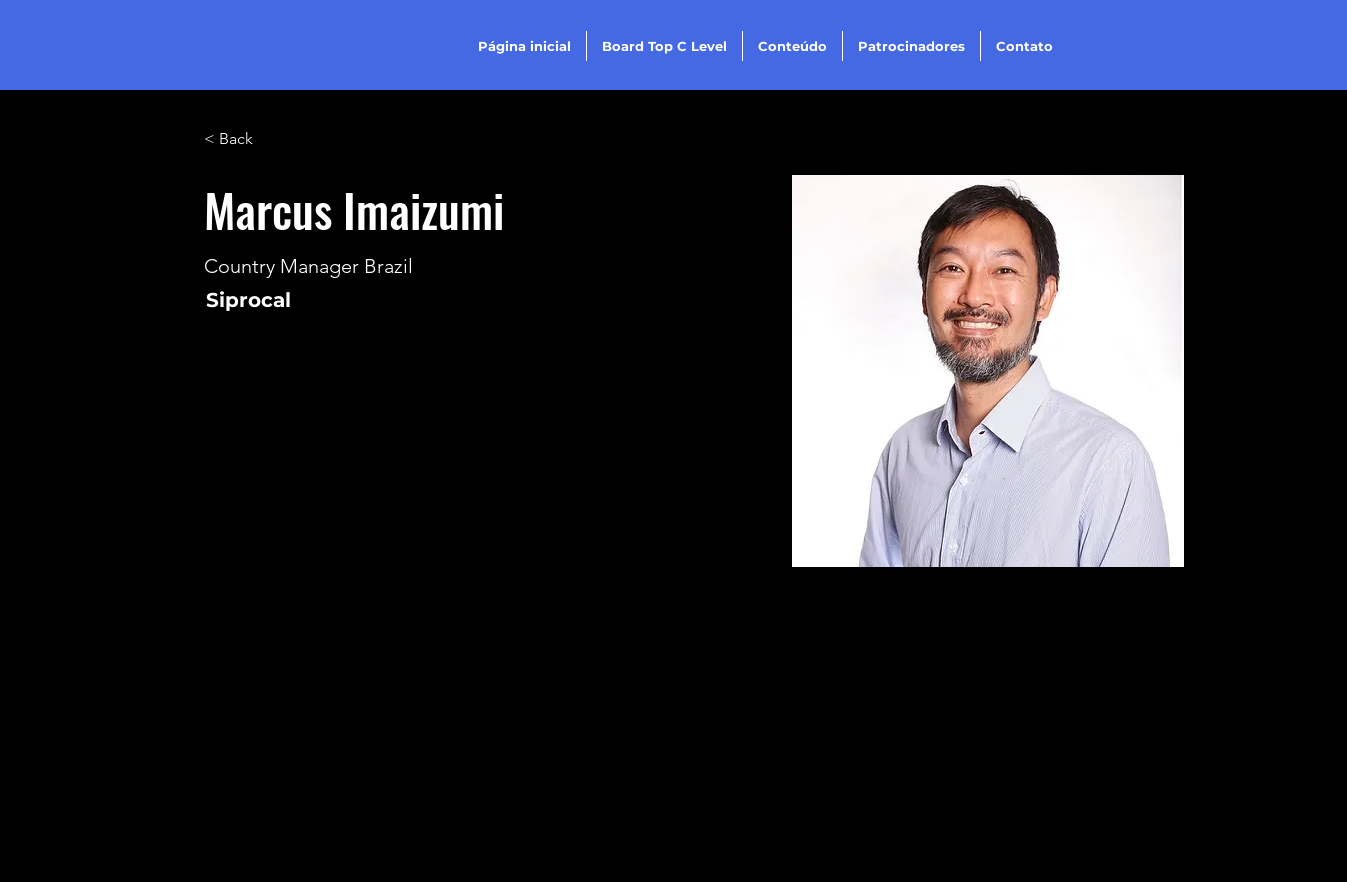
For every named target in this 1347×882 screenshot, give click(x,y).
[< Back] (243, 139)
